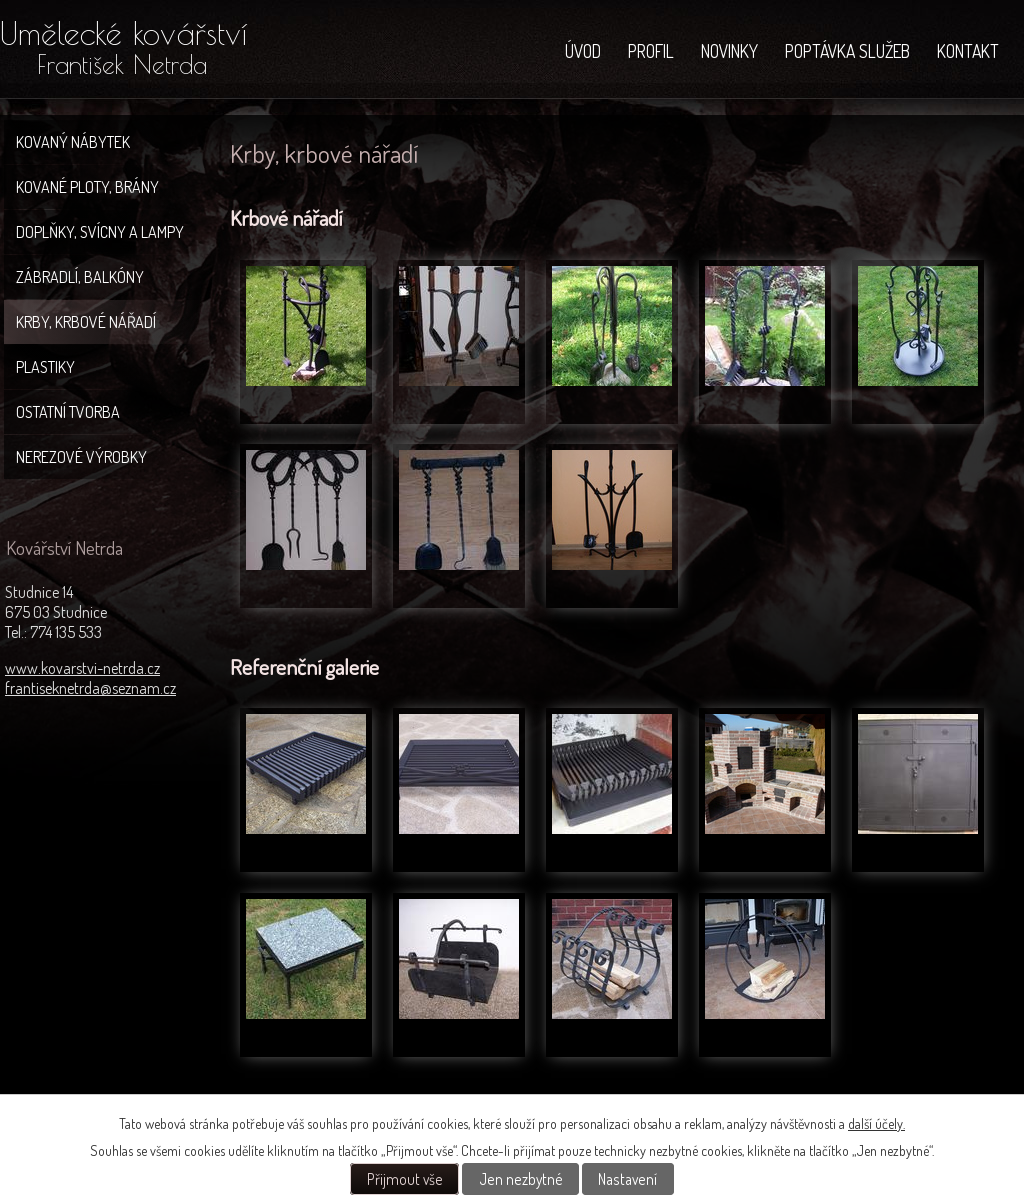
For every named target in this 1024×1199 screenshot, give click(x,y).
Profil (651, 51)
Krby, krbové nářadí (86, 322)
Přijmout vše (405, 1179)
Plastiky (45, 367)
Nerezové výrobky (81, 457)
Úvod (583, 51)
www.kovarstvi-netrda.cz (82, 668)
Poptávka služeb (847, 51)
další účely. (876, 1123)
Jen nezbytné (521, 1179)
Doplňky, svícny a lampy (100, 232)
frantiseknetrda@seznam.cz (90, 688)
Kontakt (968, 51)
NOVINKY (729, 51)
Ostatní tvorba (68, 412)
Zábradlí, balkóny (80, 277)
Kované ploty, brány (87, 187)
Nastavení (627, 1179)
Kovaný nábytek (73, 142)
